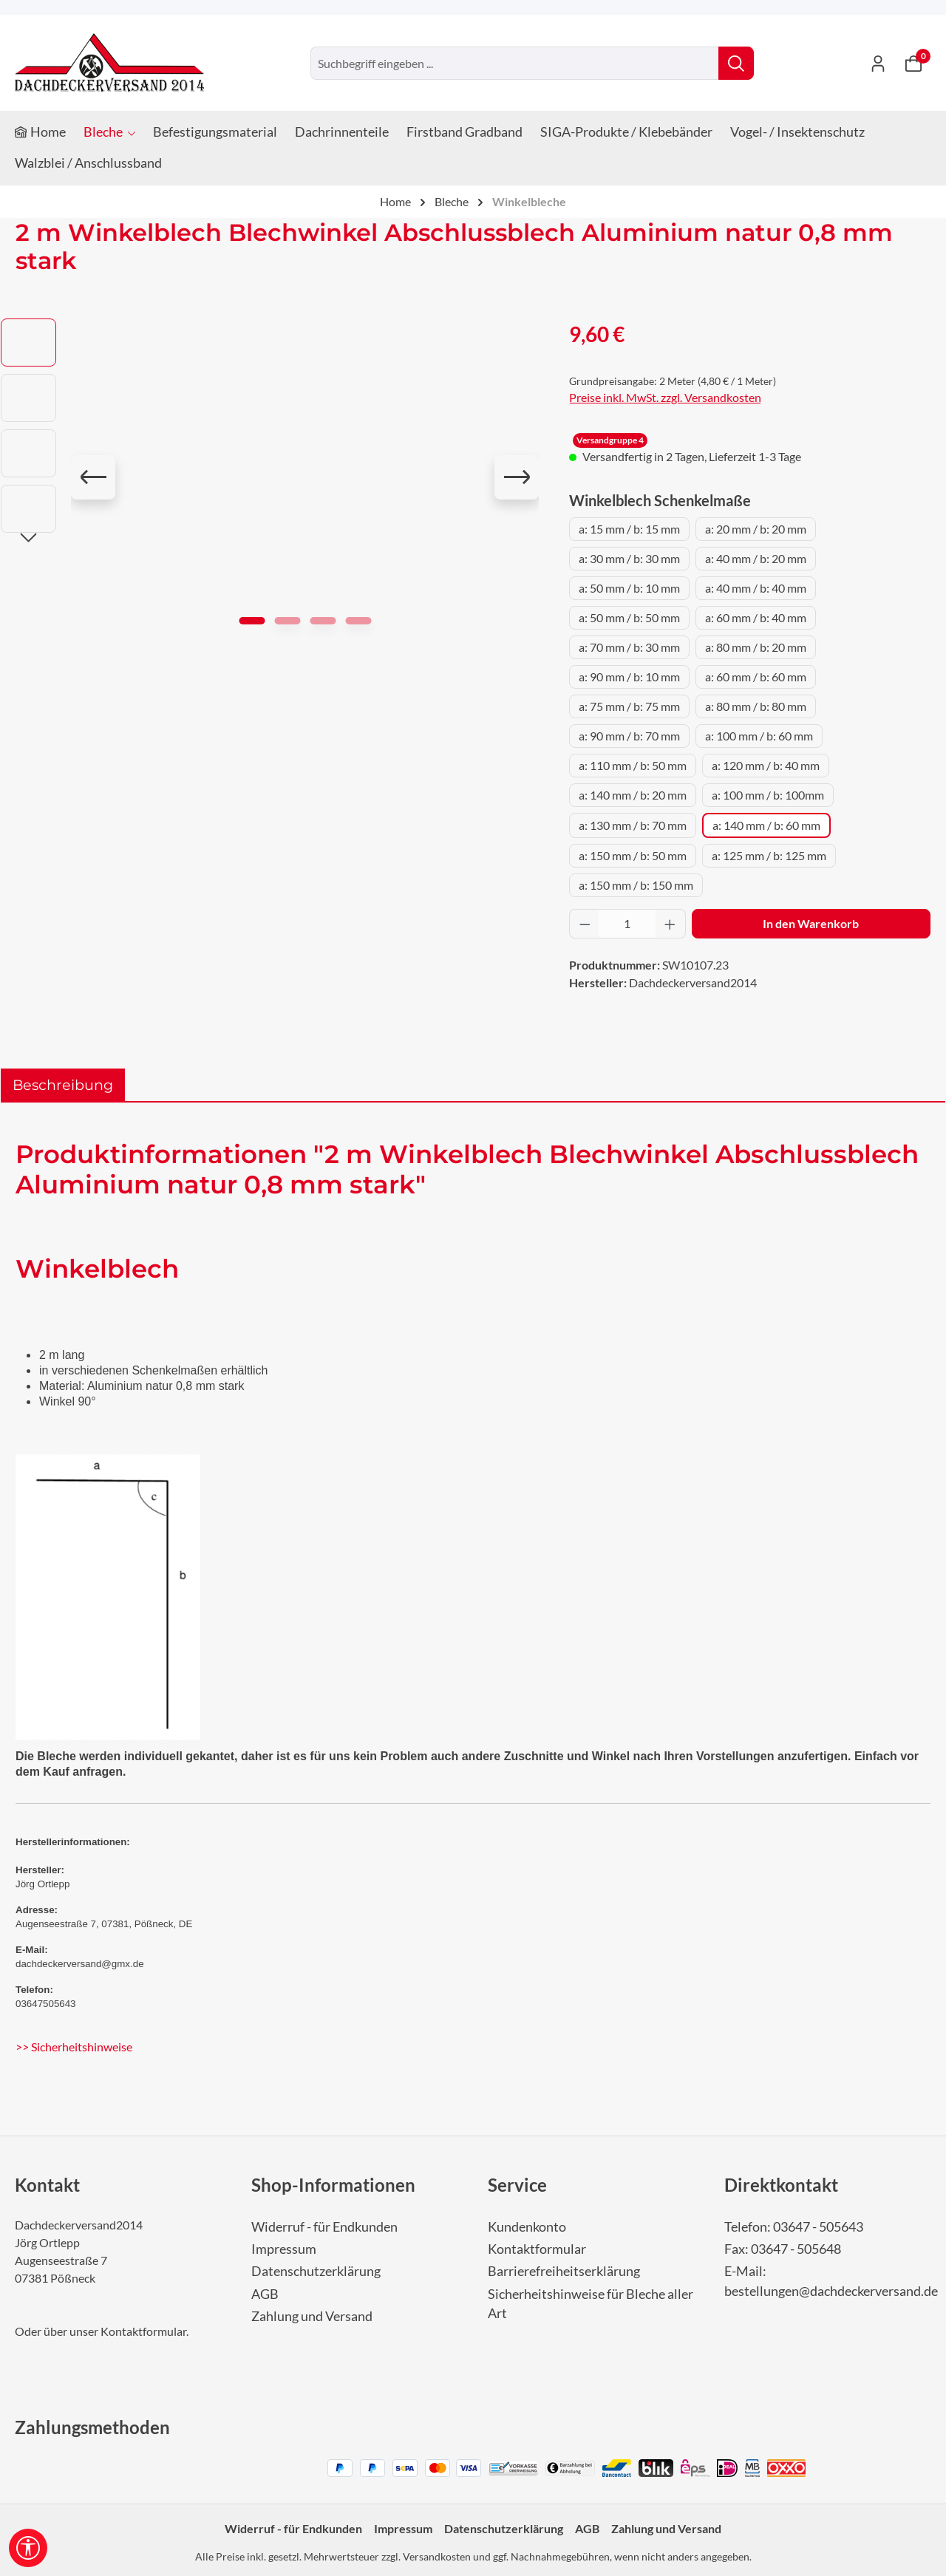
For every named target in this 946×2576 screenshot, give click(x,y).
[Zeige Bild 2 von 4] (287, 620)
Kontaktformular (143, 2331)
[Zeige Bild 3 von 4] (323, 620)
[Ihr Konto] (878, 63)
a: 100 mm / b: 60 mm (759, 736)
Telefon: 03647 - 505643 (793, 2227)
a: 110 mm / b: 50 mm (633, 765)
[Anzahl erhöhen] (670, 923)
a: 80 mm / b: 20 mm (755, 647)
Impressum (283, 2249)
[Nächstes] (516, 477)
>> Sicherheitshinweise (74, 2047)
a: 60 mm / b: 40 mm (755, 617)
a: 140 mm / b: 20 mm (633, 795)
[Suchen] (736, 63)
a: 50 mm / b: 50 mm (629, 617)
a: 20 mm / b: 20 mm (755, 529)
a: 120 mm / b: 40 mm (766, 765)
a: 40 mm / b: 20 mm (755, 558)
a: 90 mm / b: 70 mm (629, 736)
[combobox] (514, 63)
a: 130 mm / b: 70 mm (633, 825)
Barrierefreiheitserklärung (564, 2271)
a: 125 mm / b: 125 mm (769, 855)
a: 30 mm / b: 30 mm (629, 558)
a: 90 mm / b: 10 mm (629, 676)
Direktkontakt (781, 2184)
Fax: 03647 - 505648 (782, 2249)
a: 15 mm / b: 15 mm (629, 529)
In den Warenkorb (811, 923)
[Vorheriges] (93, 477)
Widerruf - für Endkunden (324, 2227)
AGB (265, 2294)
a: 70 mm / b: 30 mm (629, 647)
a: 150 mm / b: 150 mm (636, 885)
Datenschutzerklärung (316, 2271)
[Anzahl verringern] (584, 923)
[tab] (63, 1085)
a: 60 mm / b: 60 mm (755, 676)
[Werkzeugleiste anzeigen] (28, 2548)
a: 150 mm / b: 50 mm (633, 855)
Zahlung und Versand (311, 2316)
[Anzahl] (627, 923)
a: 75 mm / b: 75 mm (629, 706)
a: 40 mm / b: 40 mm (755, 588)
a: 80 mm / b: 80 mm (755, 706)
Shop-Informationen (333, 2184)
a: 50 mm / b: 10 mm (629, 588)
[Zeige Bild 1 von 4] (252, 620)
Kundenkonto (527, 2227)
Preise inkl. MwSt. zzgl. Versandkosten (665, 397)
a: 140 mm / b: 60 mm (766, 825)
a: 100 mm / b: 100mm (768, 795)
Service (517, 2184)
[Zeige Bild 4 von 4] (358, 620)
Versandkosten (437, 2556)
